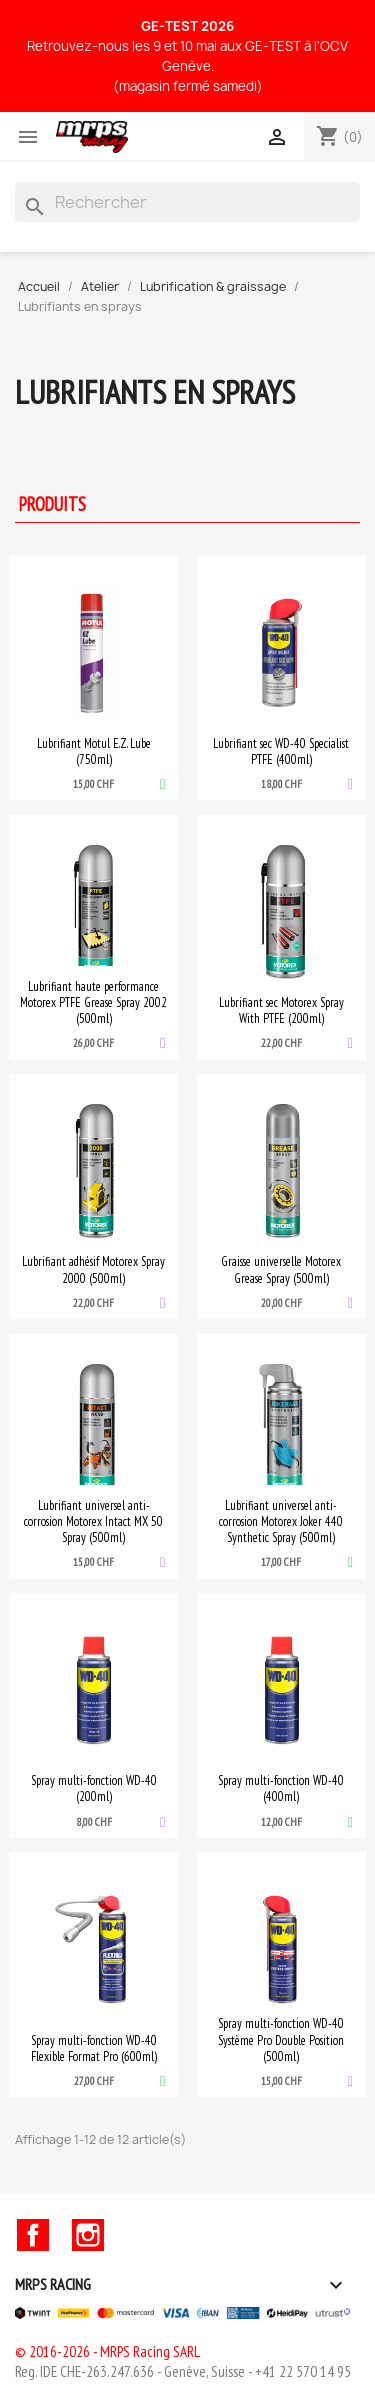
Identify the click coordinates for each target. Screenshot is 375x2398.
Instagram (88, 2235)
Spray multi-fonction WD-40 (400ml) (281, 1788)
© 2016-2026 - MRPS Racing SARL (107, 2351)
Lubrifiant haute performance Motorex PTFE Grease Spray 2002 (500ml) (93, 1002)
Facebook (33, 2235)
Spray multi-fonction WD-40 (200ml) (94, 1788)
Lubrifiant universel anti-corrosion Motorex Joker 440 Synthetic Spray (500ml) (281, 1521)
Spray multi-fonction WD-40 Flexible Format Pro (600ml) (94, 2048)
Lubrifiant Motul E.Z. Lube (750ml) (94, 751)
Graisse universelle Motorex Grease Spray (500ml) (281, 1269)
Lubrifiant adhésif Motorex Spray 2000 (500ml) (93, 1269)
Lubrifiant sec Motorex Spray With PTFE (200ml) (281, 1010)
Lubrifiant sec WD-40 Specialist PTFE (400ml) (281, 751)
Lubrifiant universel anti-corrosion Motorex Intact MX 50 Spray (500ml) (93, 1521)
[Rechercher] (187, 202)
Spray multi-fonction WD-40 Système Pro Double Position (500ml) (281, 2039)
